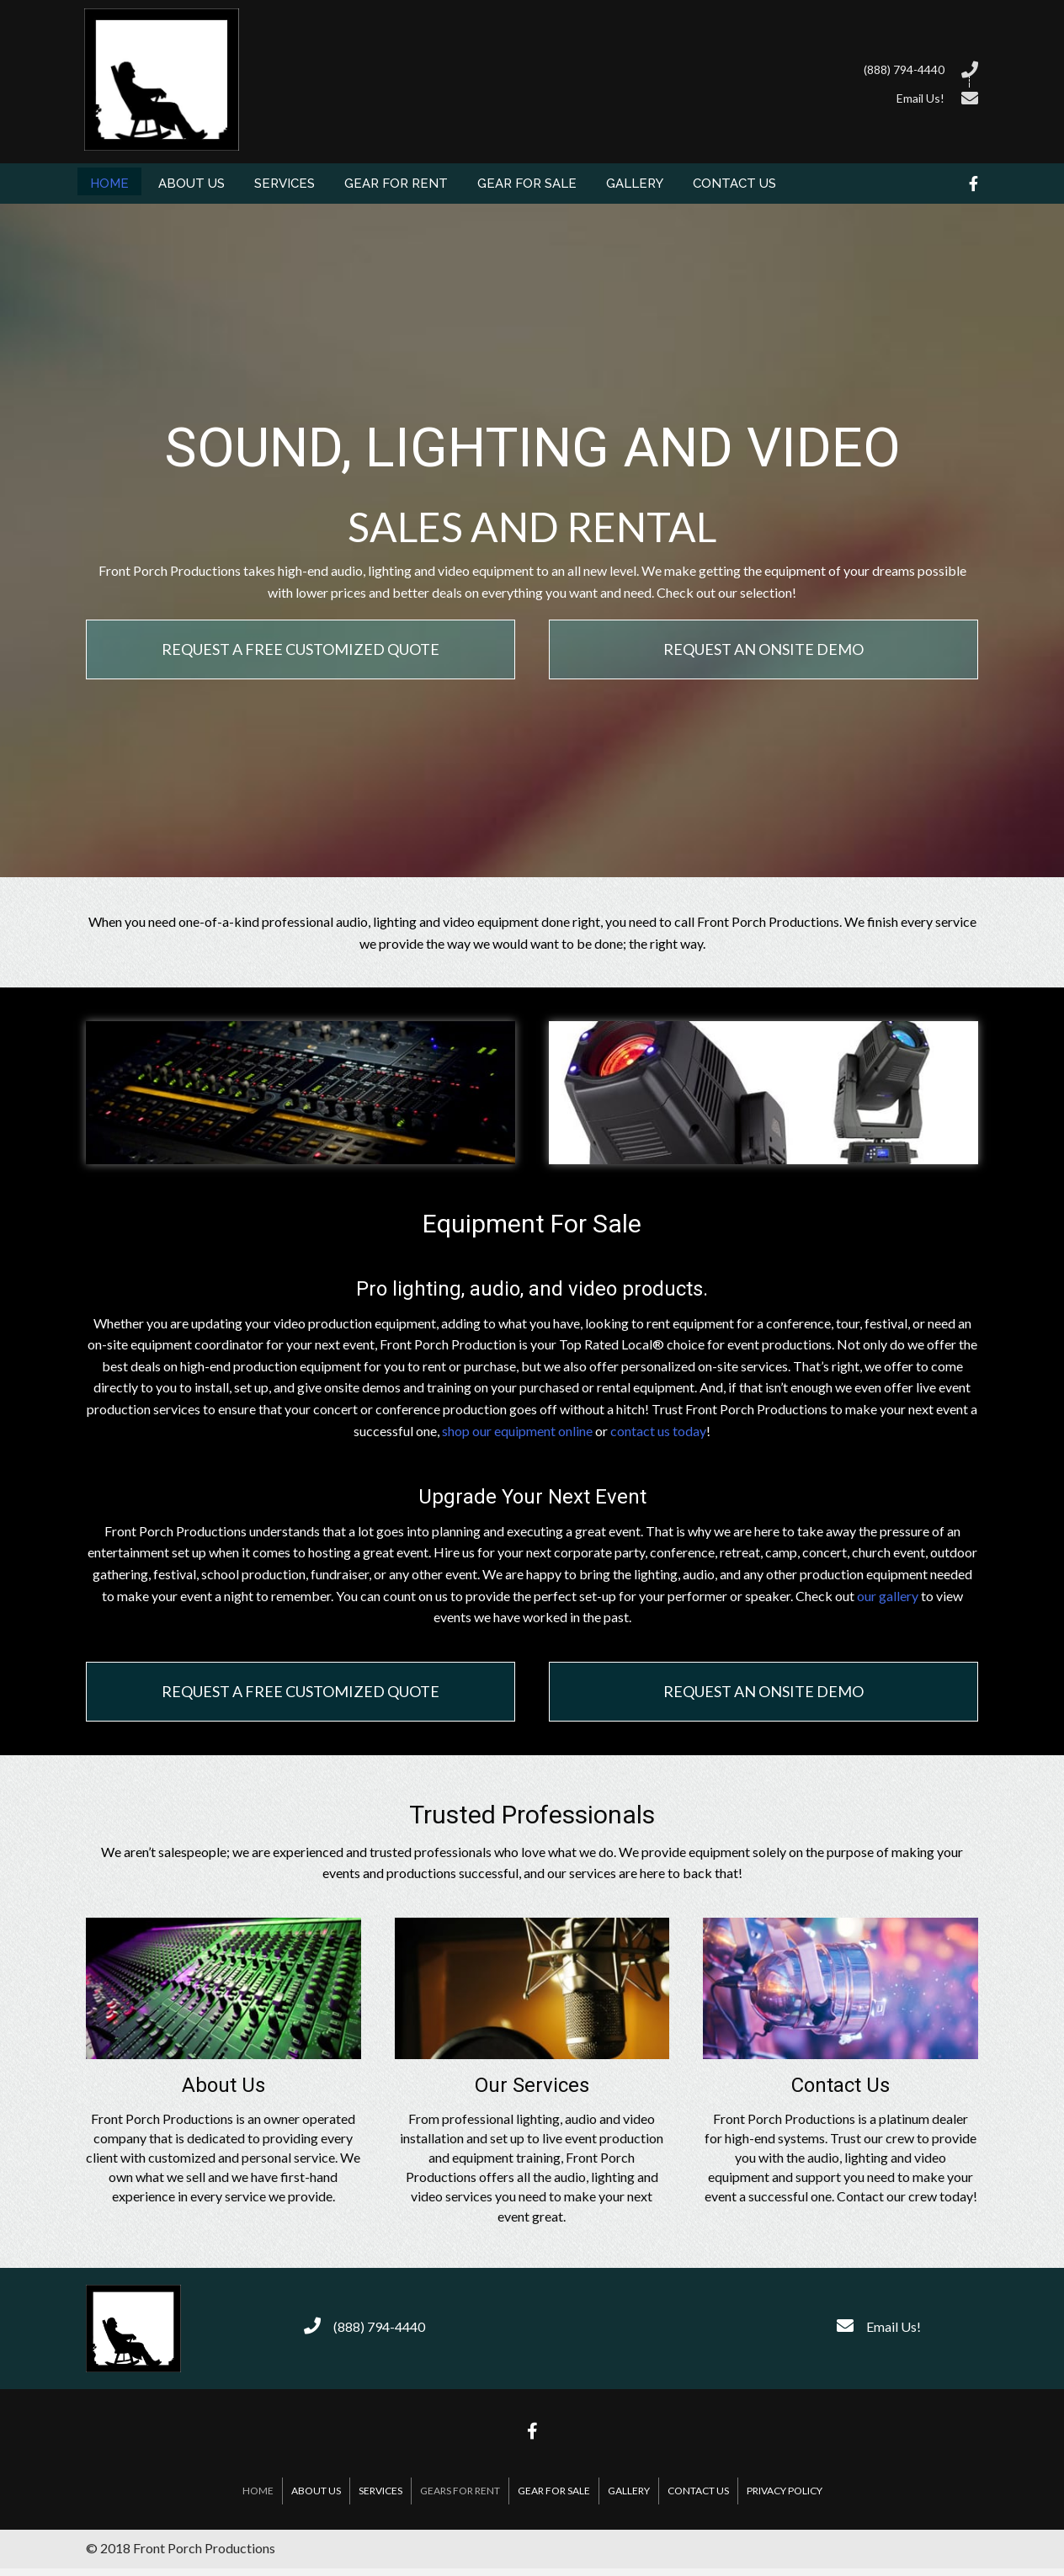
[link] (109, 181)
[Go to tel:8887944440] (624, 67)
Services (380, 2490)
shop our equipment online (517, 1431)
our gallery (887, 1596)
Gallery (629, 2490)
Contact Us (698, 2490)
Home (258, 2490)
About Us (316, 2490)
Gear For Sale (554, 2490)
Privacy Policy (784, 2490)
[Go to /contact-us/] (624, 96)
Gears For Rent (460, 2490)
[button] (300, 649)
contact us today (658, 1431)
